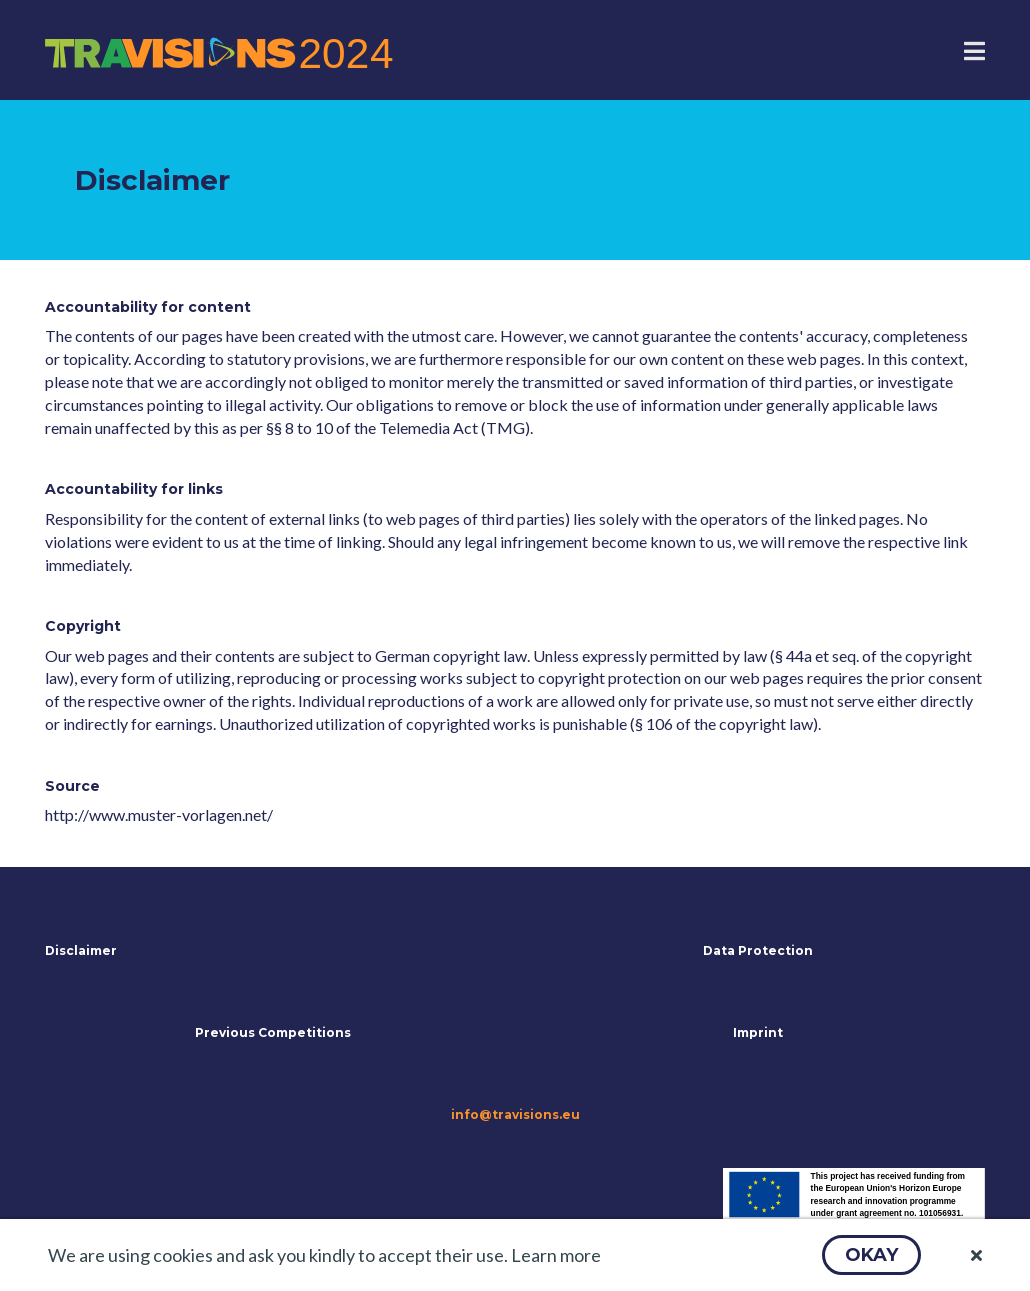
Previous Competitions (273, 1032)
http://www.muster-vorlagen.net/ (159, 814)
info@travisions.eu (515, 1114)
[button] (871, 1255)
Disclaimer (81, 950)
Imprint (758, 1032)
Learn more (556, 1255)
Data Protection (758, 950)
